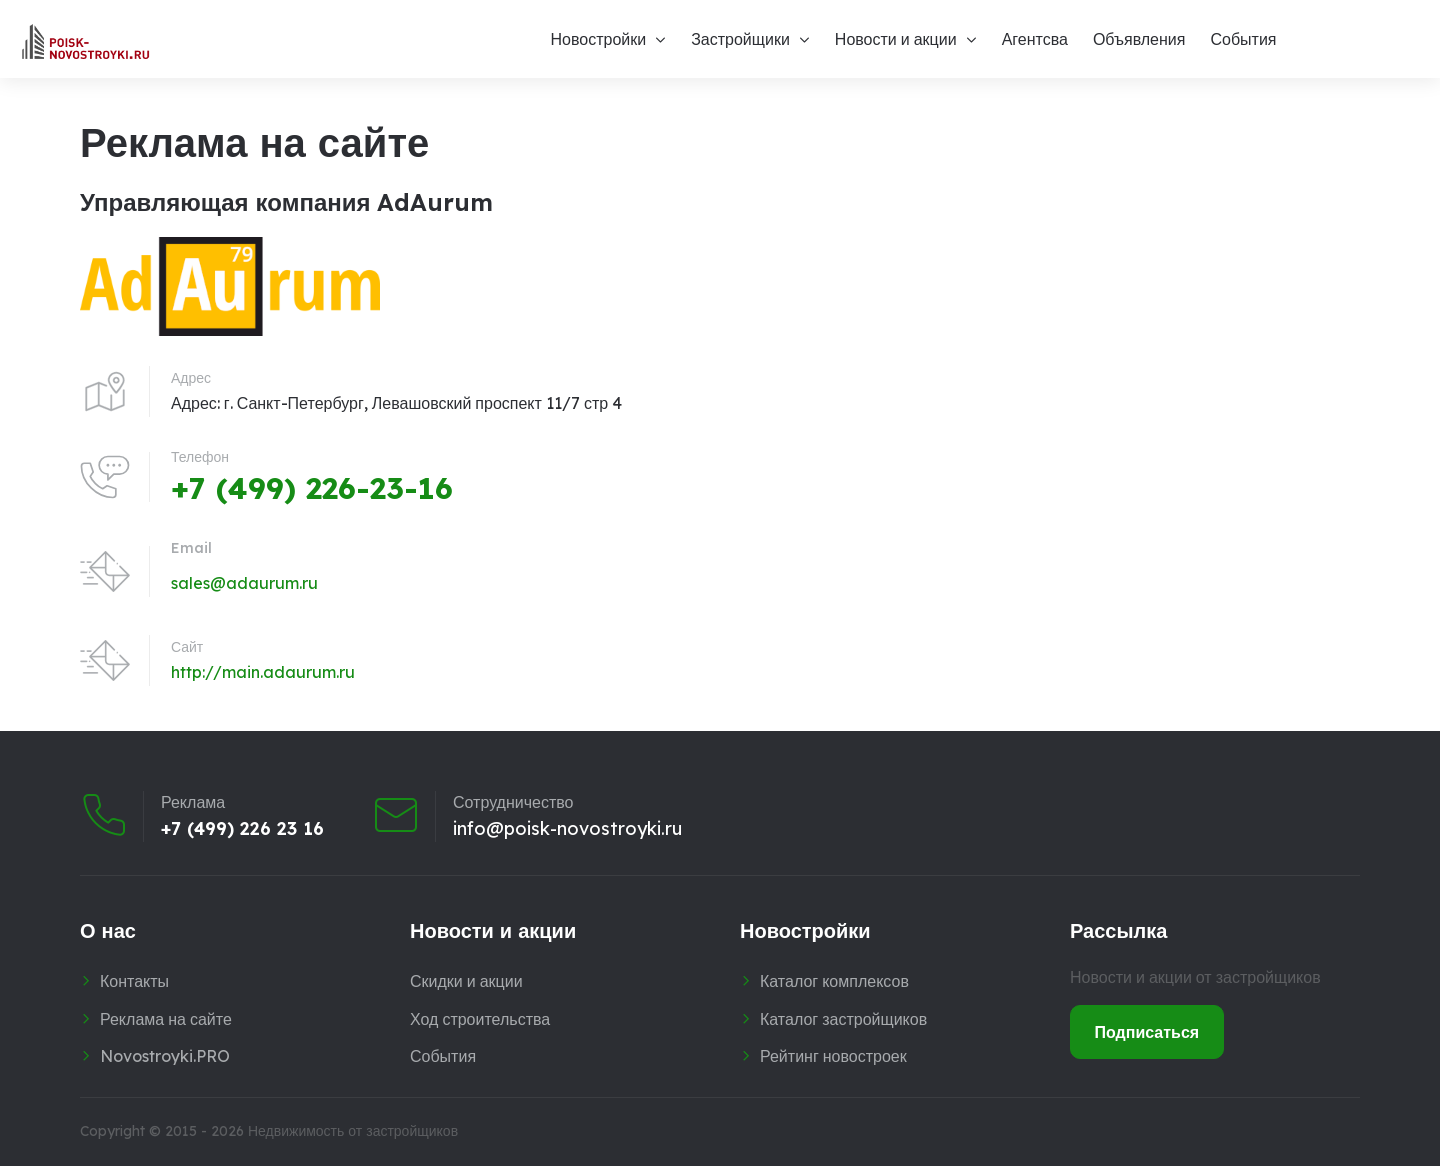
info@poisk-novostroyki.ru (567, 828)
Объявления (1139, 39)
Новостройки (598, 39)
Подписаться (1147, 1032)
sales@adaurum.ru (244, 583)
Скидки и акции (466, 981)
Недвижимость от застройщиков (353, 1131)
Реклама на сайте (166, 1019)
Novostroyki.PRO (165, 1056)
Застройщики (740, 39)
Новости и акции (896, 39)
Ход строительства (480, 1019)
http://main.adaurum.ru (263, 672)
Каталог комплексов (834, 981)
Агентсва (1035, 39)
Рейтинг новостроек (833, 1056)
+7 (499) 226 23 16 (242, 828)
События (1243, 39)
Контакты (134, 981)
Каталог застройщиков (843, 1019)
